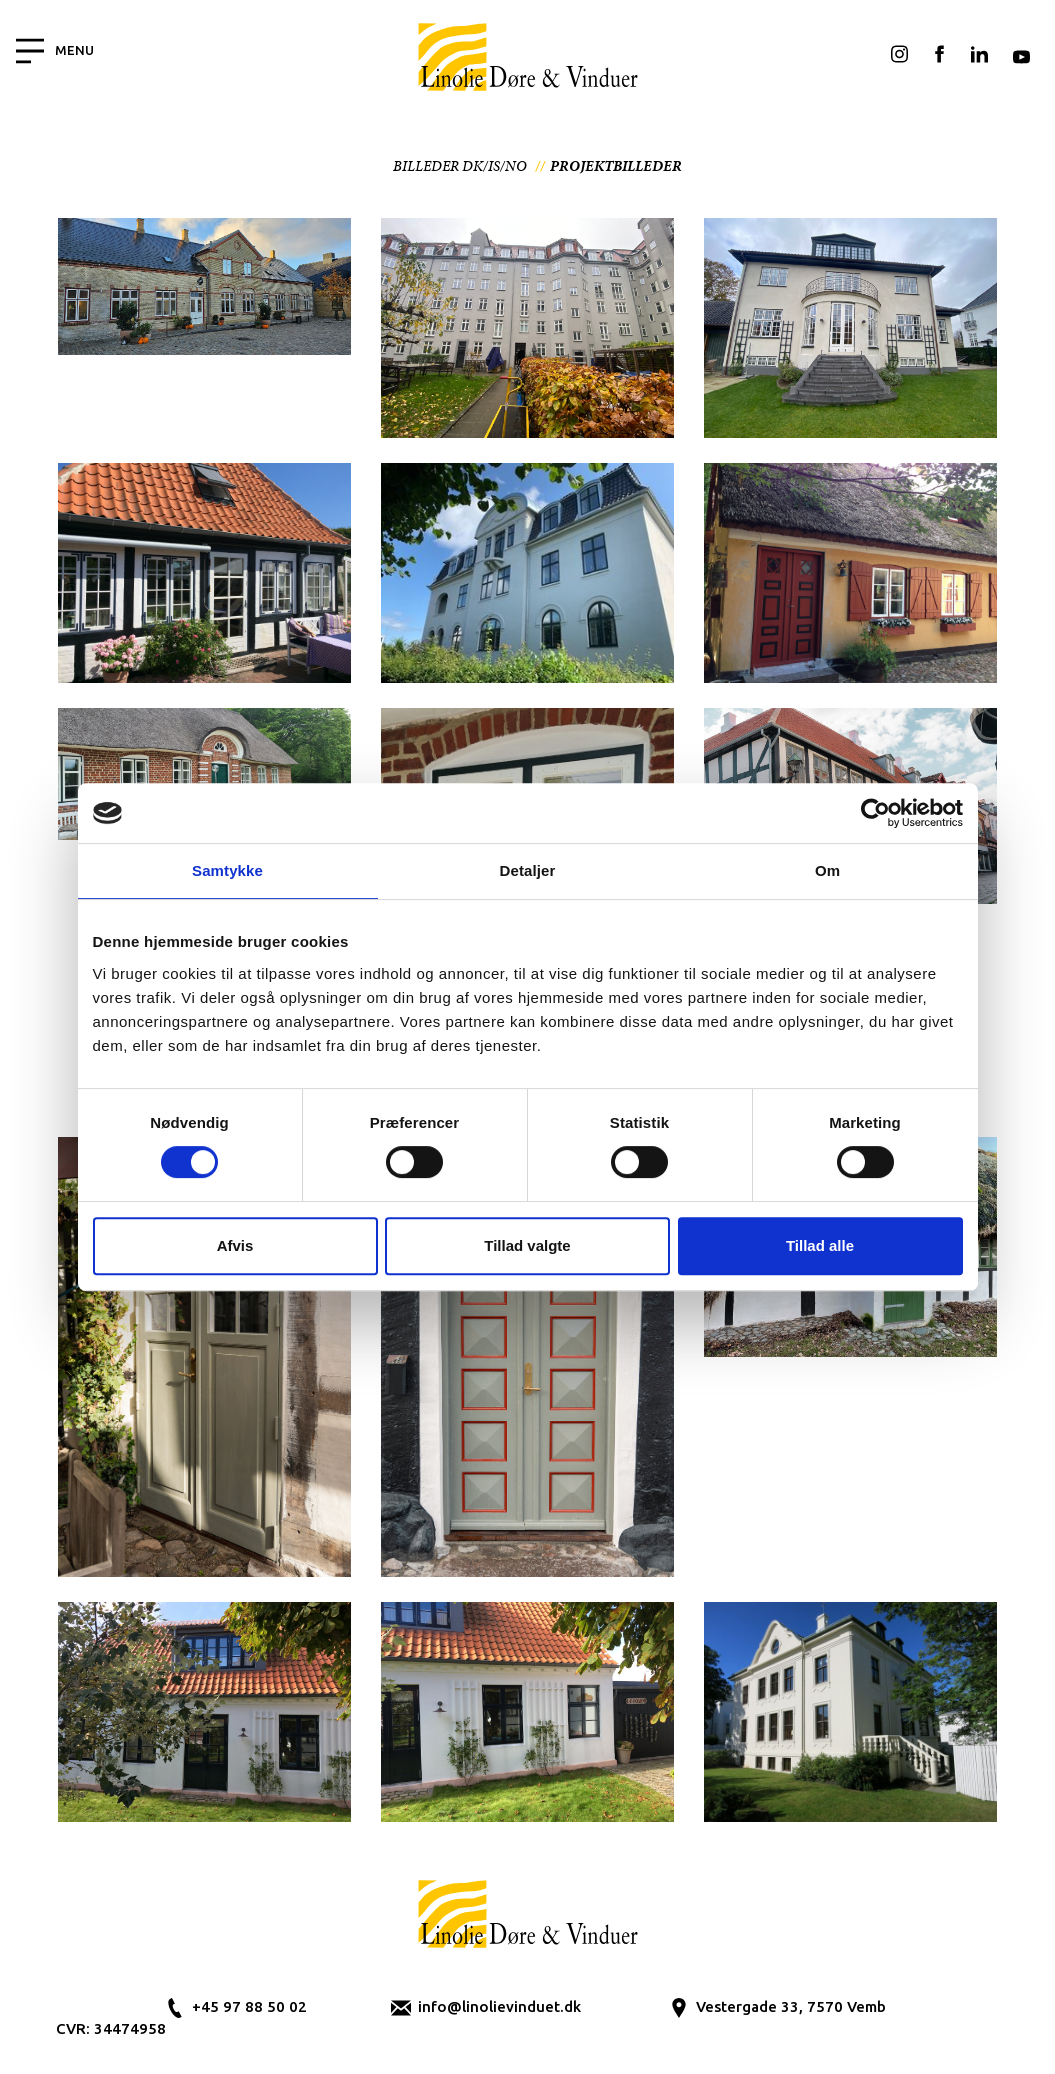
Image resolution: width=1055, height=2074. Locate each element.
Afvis (235, 1245)
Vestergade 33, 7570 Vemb (791, 2006)
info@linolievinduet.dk (499, 2006)
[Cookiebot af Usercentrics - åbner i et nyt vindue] (875, 813)
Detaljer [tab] (528, 870)
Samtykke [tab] (227, 870)
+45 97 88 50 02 (249, 2006)
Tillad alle (820, 1245)
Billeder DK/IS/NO (460, 166)
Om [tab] (827, 870)
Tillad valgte (527, 1245)
